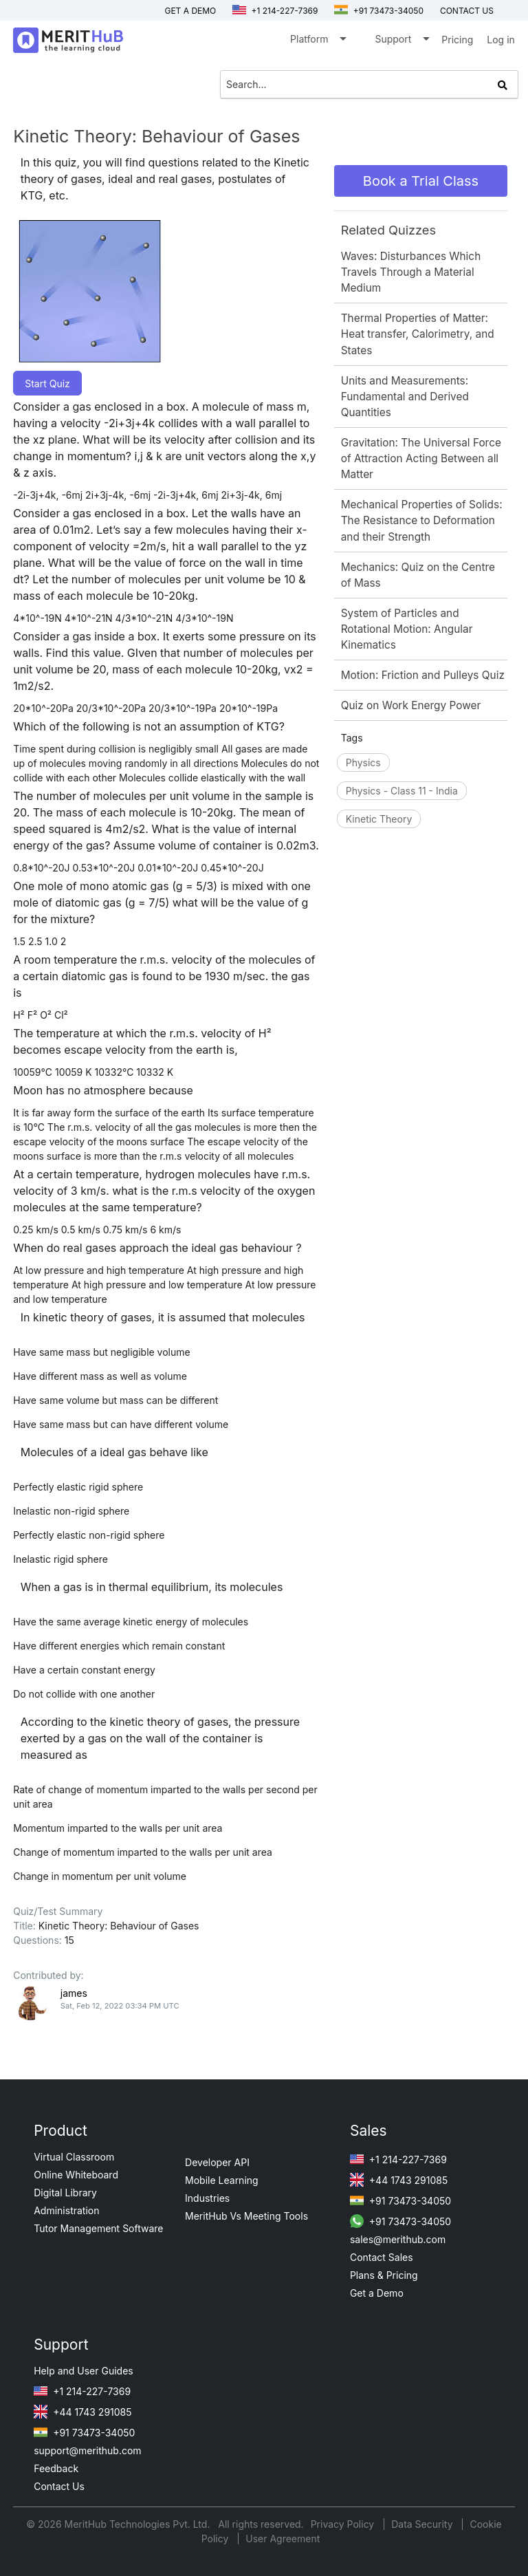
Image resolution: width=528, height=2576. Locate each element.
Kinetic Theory (379, 819)
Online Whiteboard (76, 2174)
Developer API (217, 2162)
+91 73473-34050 (379, 11)
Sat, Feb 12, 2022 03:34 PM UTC (119, 2006)
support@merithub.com (87, 2450)
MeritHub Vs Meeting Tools (246, 2216)
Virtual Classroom (74, 2157)
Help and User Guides (83, 2371)
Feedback (56, 2468)
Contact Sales (381, 2257)
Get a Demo (190, 11)
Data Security (423, 2524)
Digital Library (65, 2192)
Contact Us (59, 2486)
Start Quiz (47, 383)
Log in (501, 39)
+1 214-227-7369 (275, 11)
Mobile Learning (221, 2180)
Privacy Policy (344, 2524)
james (73, 1993)
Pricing (457, 39)
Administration (66, 2210)
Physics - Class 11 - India (402, 791)
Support (401, 41)
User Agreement (282, 2538)
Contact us (467, 11)
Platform (317, 41)
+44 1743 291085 (399, 2180)
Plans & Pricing (384, 2275)
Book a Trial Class (420, 181)
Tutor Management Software (98, 2228)
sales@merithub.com (398, 2239)
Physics (363, 762)
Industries (207, 2198)
